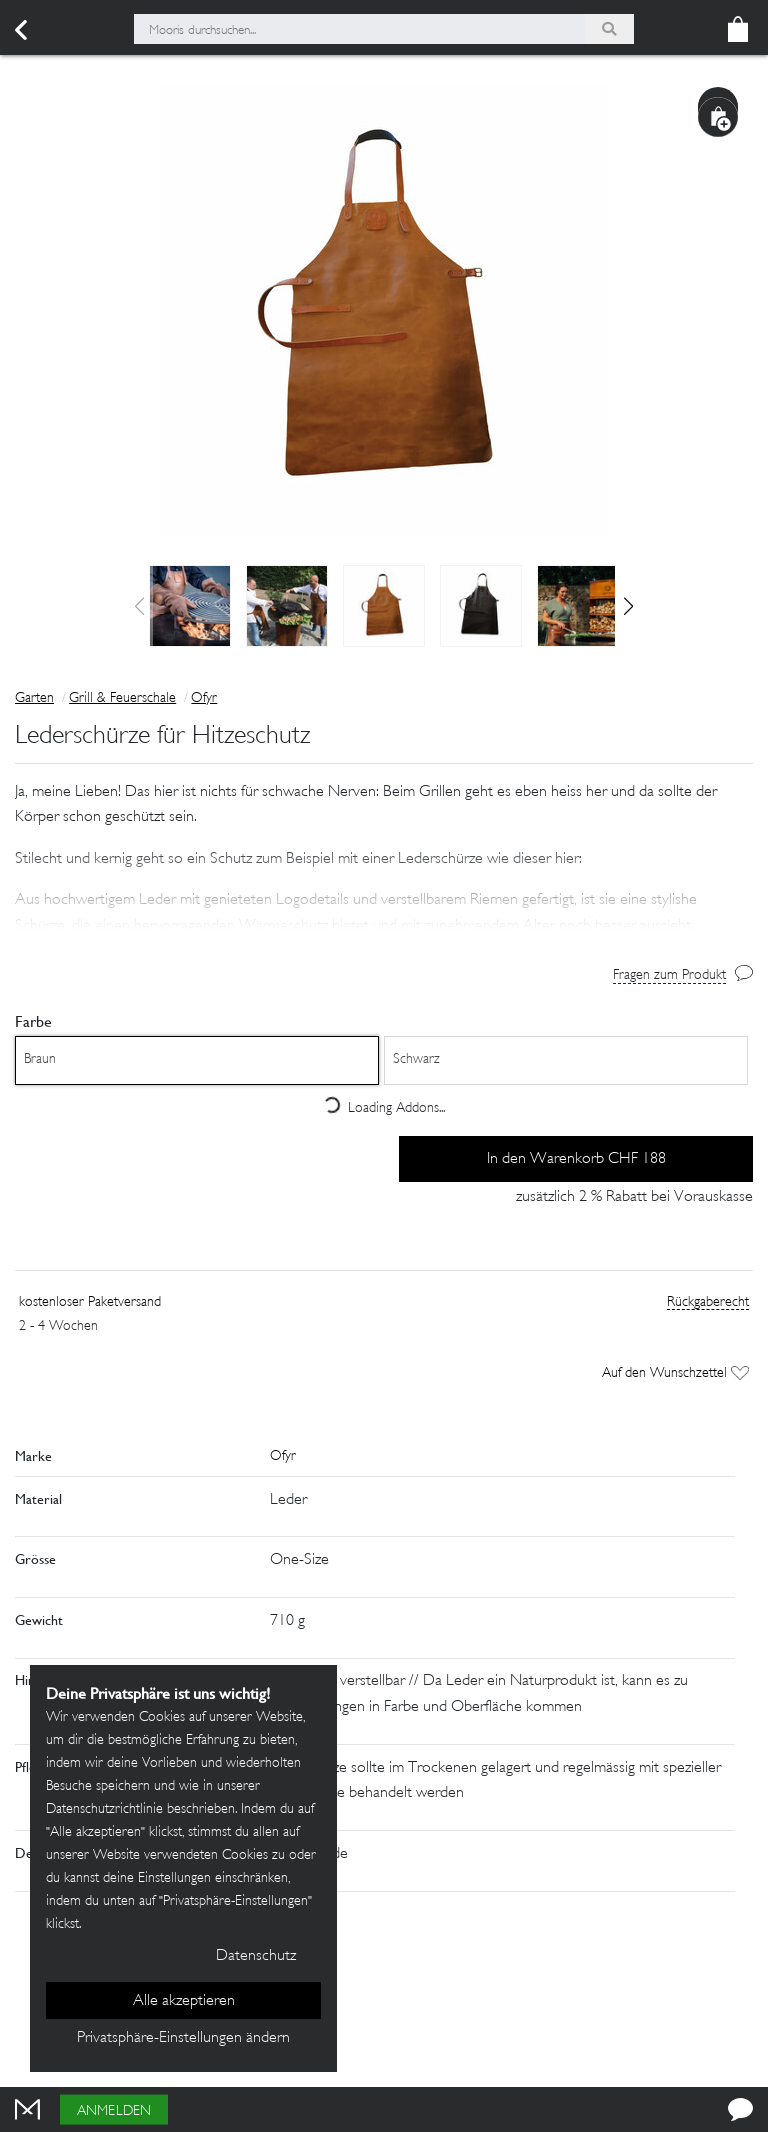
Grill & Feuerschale (122, 698)
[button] (628, 606)
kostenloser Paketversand (90, 1302)
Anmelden (114, 2111)
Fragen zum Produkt (669, 975)
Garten (34, 698)
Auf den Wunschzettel (675, 1373)
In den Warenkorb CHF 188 (576, 1159)
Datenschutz (256, 1956)
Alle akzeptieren (184, 2001)
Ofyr (204, 698)
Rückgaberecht (708, 1302)
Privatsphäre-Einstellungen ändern (183, 2038)
